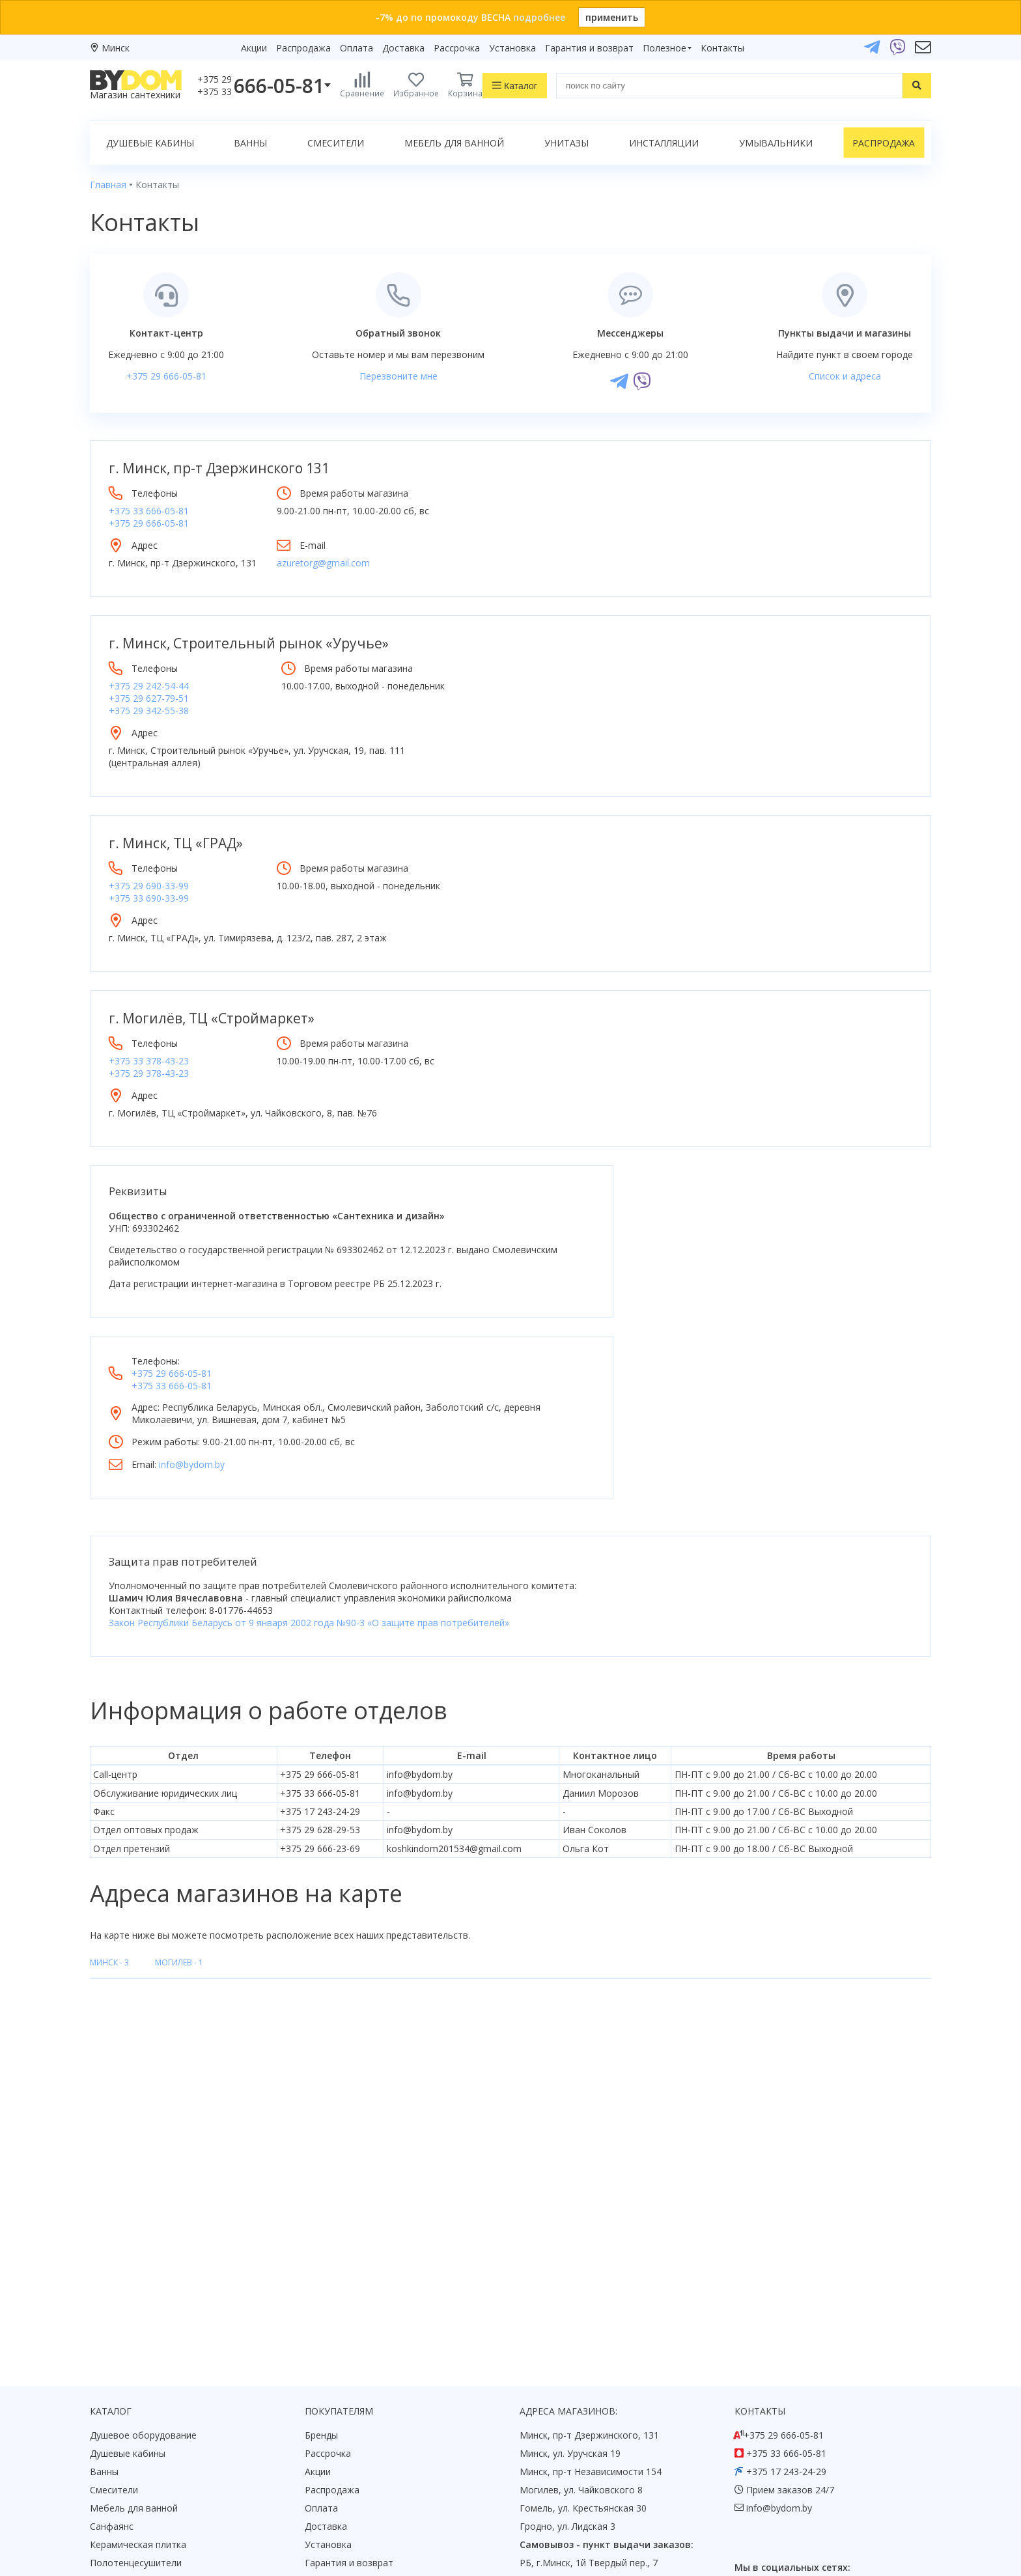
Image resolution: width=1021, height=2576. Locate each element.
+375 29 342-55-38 (149, 710)
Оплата (356, 48)
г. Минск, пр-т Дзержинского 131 (219, 468)
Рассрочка (457, 48)
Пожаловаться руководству (797, 2475)
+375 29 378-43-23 (149, 1061)
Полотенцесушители (136, 2380)
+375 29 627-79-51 (149, 698)
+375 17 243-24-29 (786, 2288)
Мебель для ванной (454, 143)
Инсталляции (664, 143)
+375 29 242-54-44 (149, 686)
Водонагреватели (129, 2398)
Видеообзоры (336, 2434)
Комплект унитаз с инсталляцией (164, 2434)
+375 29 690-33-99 (149, 873)
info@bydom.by (621, 1281)
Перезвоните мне (398, 376)
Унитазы (566, 143)
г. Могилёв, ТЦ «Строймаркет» (212, 1006)
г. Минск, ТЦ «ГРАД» (176, 831)
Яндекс (158, 2477)
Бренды (321, 2252)
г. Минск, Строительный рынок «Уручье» (249, 643)
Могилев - (179, 1779)
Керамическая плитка (138, 2361)
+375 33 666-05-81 (149, 511)
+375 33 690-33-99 (149, 885)
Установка (512, 48)
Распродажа (303, 48)
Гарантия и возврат (589, 48)
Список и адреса (845, 376)
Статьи (321, 2416)
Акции (254, 48)
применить (611, 17)
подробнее (539, 17)
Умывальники (776, 143)
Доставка (403, 48)
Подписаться (618, 2471)
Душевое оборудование (143, 2252)
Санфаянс (111, 2343)
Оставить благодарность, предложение (823, 2460)
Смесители (335, 143)
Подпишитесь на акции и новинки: (603, 2404)
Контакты (722, 48)
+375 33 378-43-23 (149, 1048)
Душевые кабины (150, 143)
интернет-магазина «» (197, 2452)
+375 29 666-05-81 (166, 376)
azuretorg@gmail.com (389, 563)
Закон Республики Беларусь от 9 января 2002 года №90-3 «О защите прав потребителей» (309, 1440)
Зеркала (108, 2416)
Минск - (109, 1779)
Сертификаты (335, 2398)
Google (117, 2477)
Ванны (250, 143)
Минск (116, 48)
